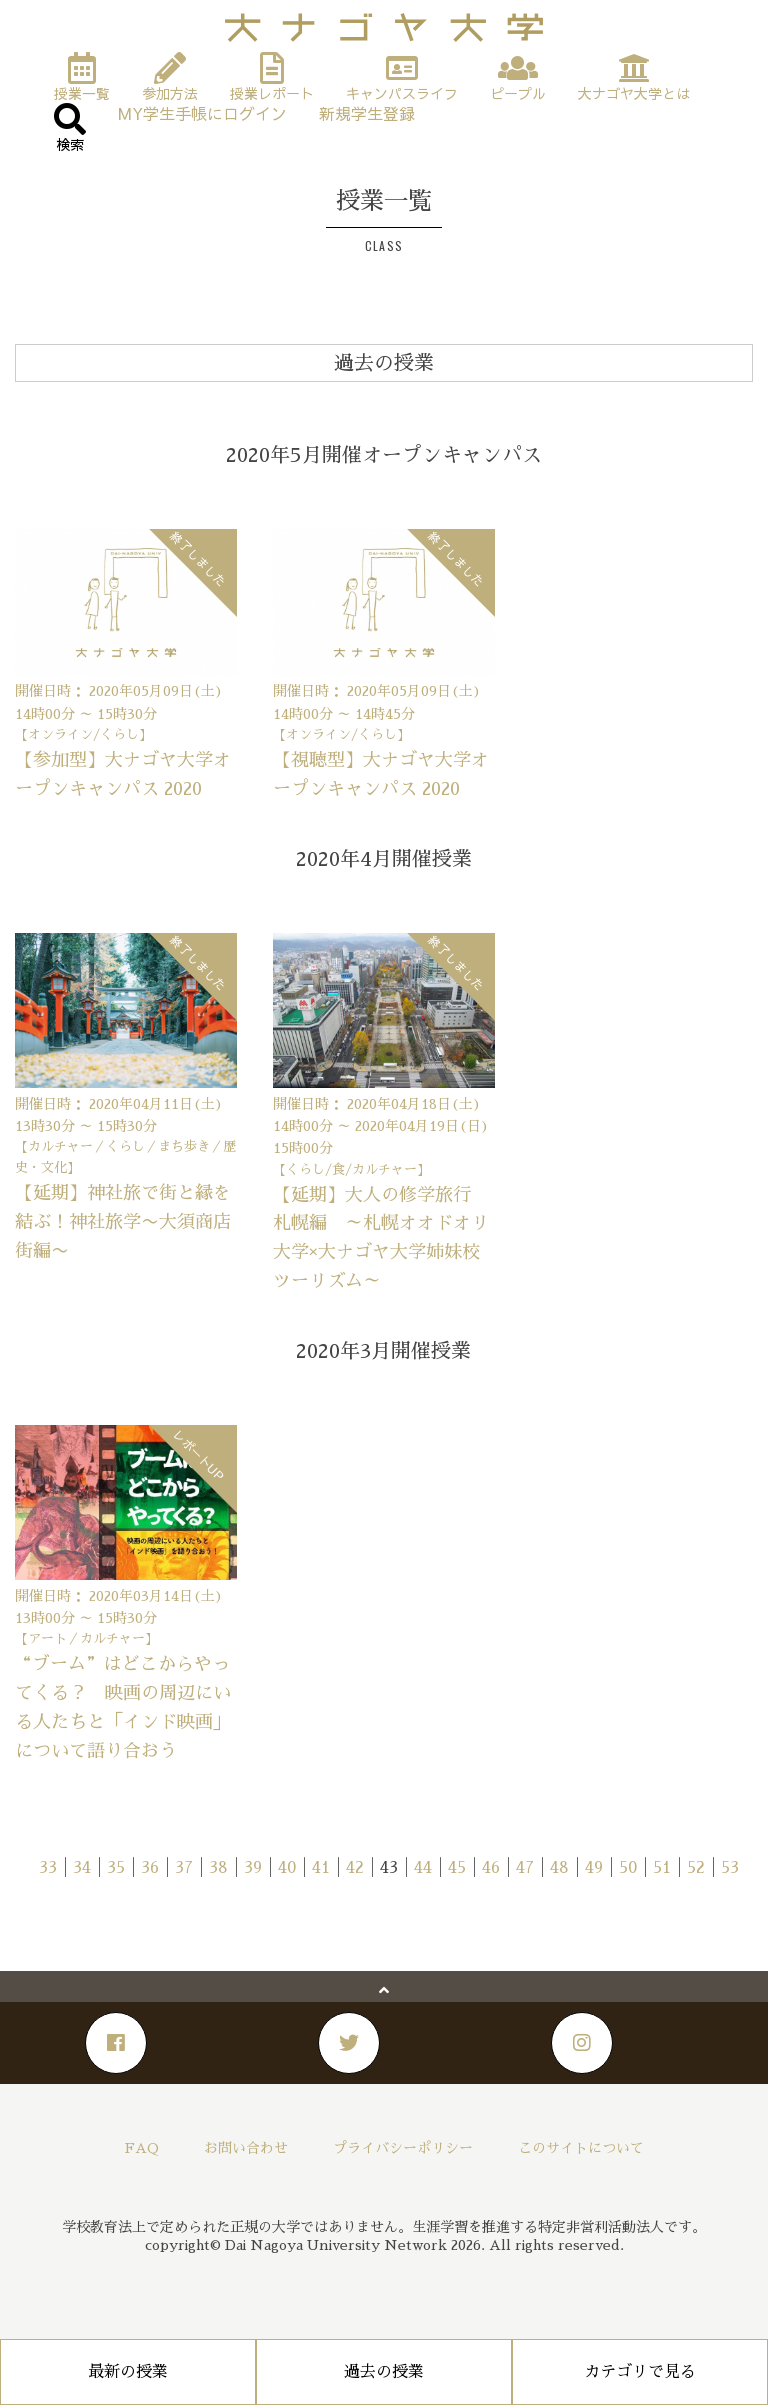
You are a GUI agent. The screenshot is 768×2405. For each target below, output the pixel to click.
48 (559, 1868)
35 (116, 1868)
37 (184, 1868)
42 (355, 1868)
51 (662, 1868)
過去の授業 (384, 2372)
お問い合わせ (246, 2148)
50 (628, 1868)
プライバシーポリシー (403, 2148)
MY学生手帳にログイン (202, 112)
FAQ (142, 2148)
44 (423, 1868)
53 (730, 1868)
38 (218, 1868)
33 (48, 1868)
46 (491, 1868)
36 (150, 1868)
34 (82, 1868)
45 (457, 1868)
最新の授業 (128, 2372)
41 (321, 1868)
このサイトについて (581, 2148)
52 (696, 1868)
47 (525, 1868)
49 (594, 1868)
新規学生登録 (367, 112)
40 (287, 1868)
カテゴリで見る (640, 2372)
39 (253, 1868)
